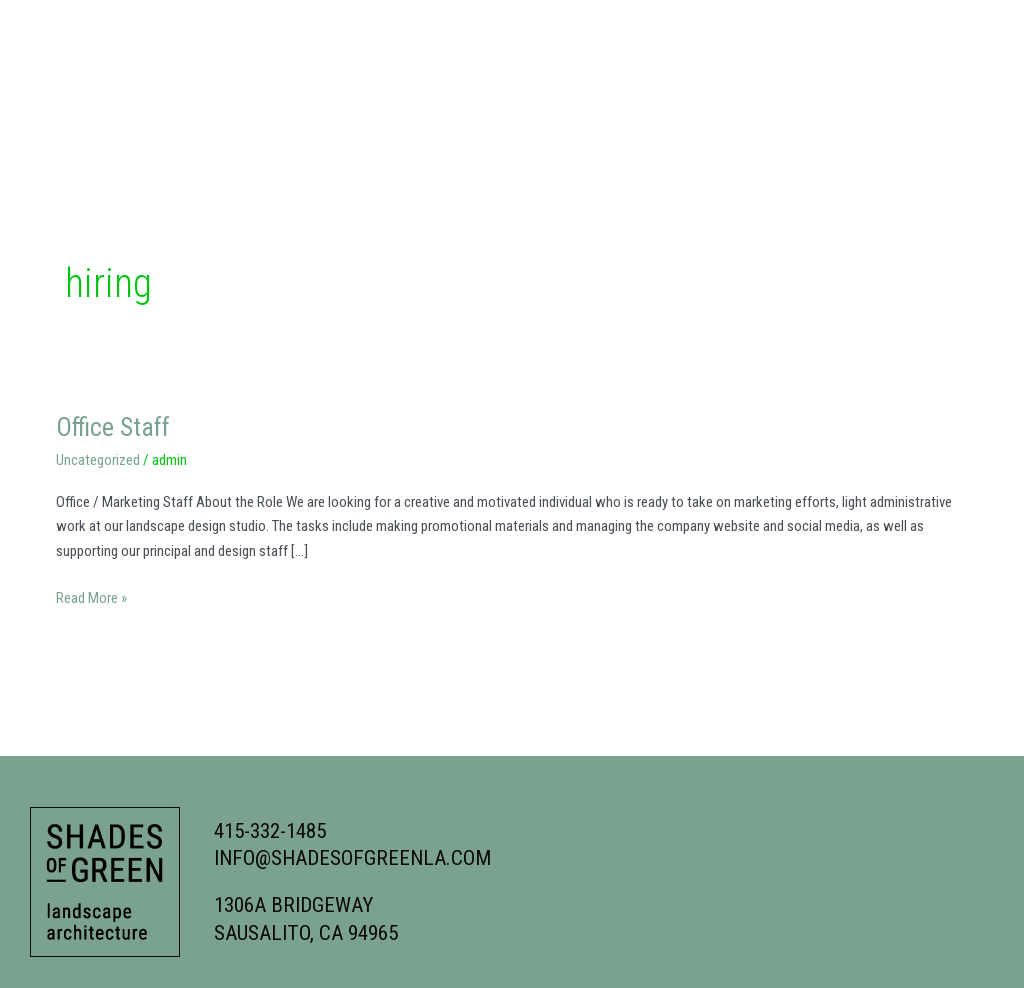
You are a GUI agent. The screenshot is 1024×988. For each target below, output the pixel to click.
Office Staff (115, 427)
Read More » (91, 596)
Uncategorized (98, 460)
